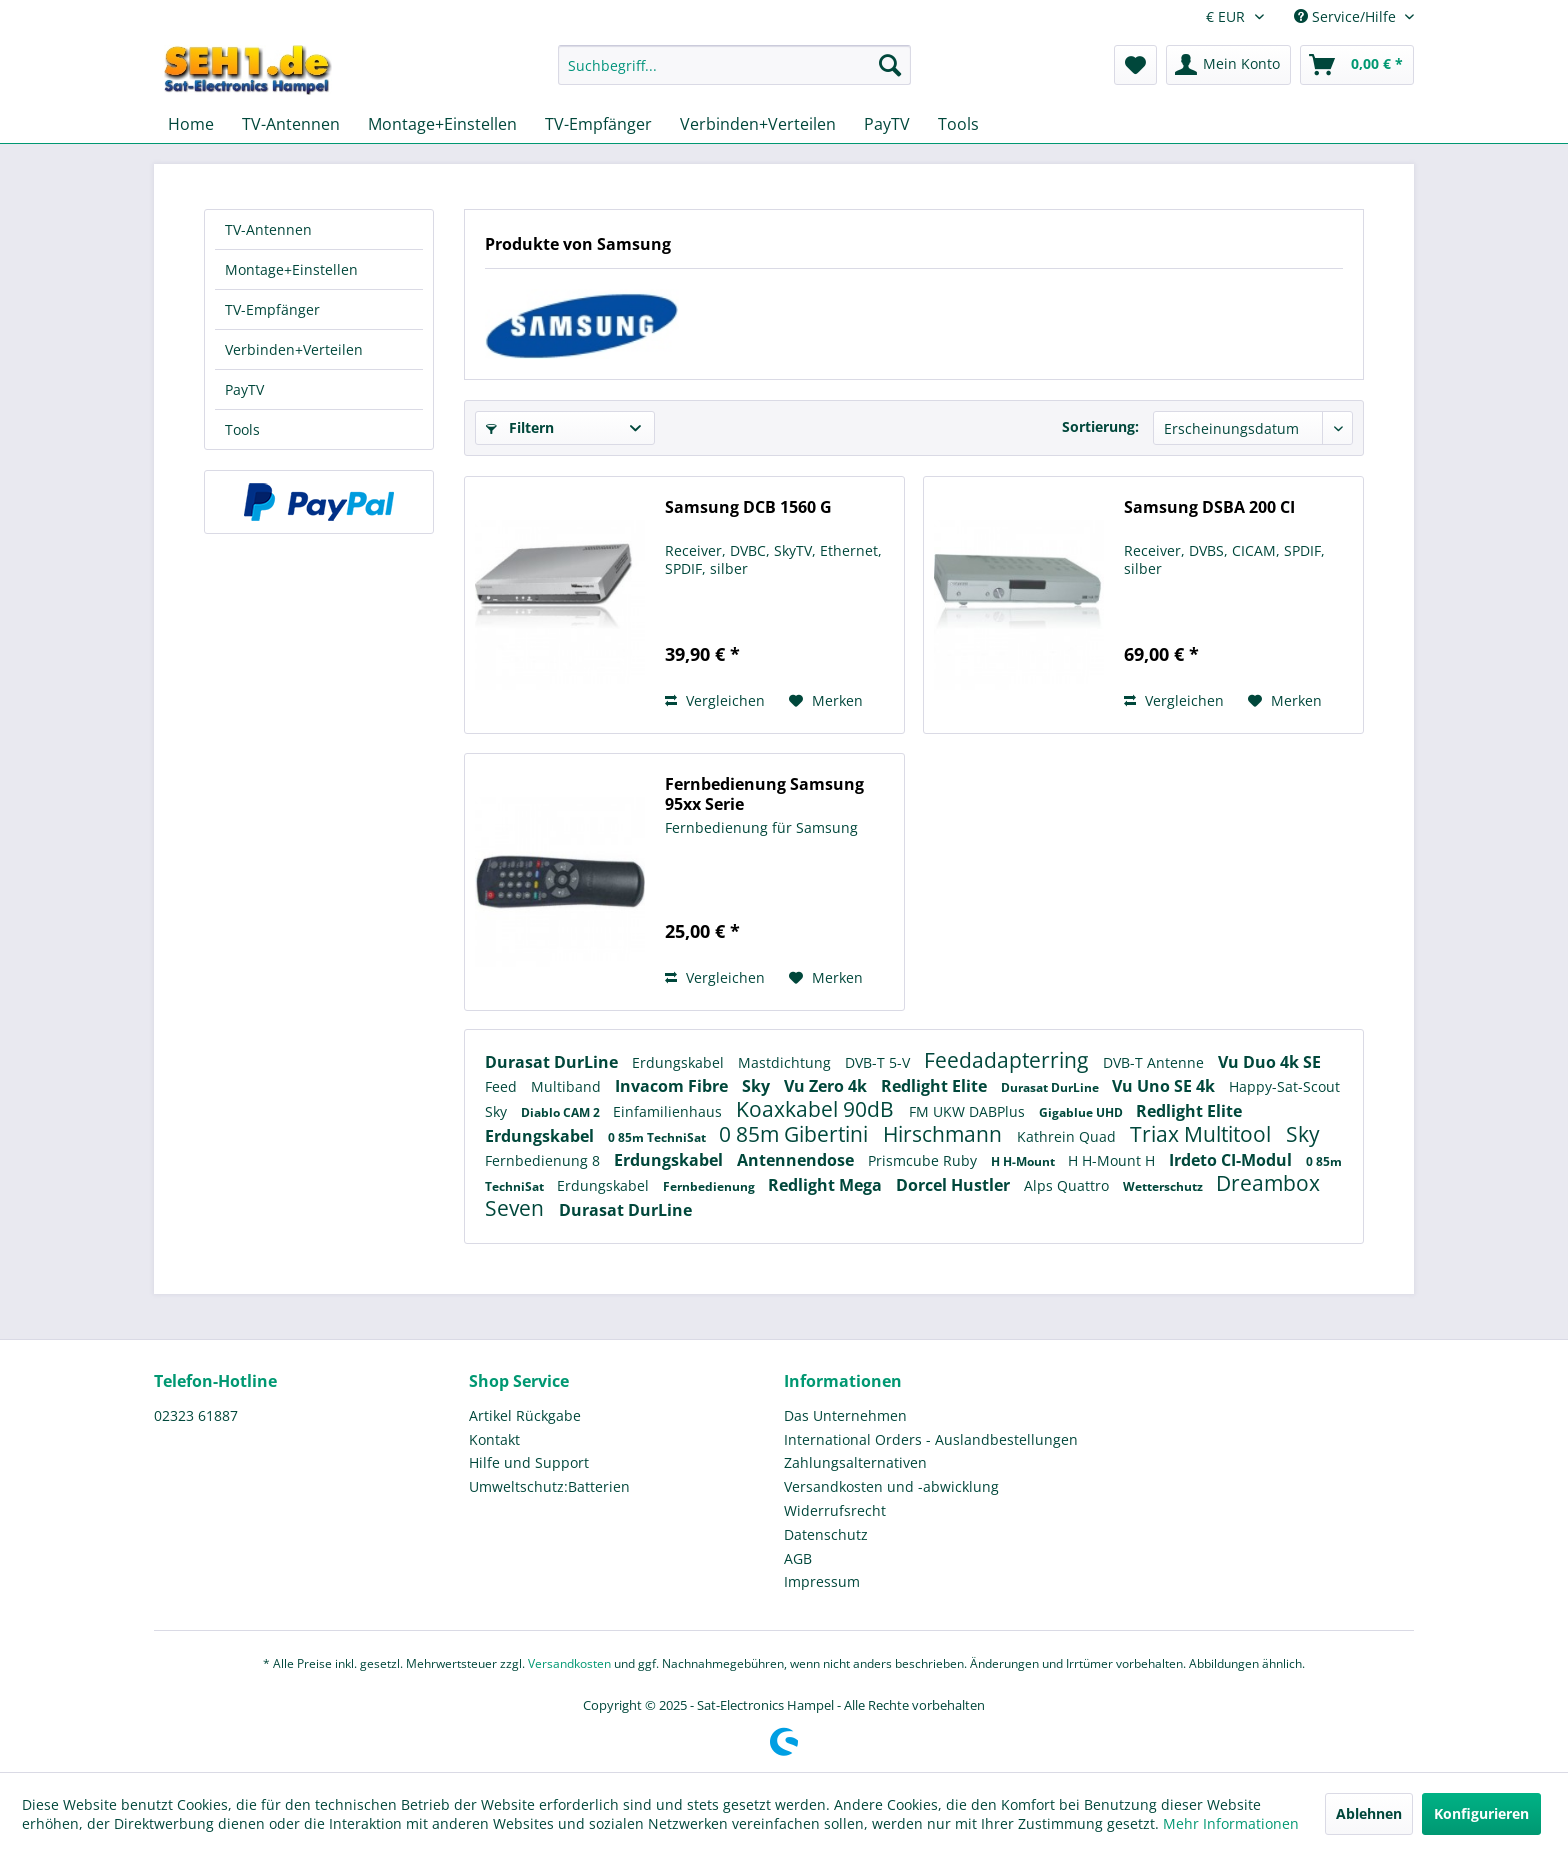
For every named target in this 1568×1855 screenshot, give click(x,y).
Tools (242, 429)
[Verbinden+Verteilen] (758, 124)
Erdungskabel (680, 1062)
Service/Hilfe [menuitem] (1347, 16)
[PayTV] (887, 124)
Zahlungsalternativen (855, 1462)
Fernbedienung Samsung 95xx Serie (764, 794)
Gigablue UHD (1082, 1112)
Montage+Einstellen (291, 269)
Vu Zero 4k (827, 1086)
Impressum (822, 1581)
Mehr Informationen (1231, 1823)
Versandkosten (569, 1663)
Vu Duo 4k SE (1269, 1062)
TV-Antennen (268, 229)
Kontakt (494, 1439)
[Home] (191, 124)
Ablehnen (1369, 1813)
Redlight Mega (827, 1185)
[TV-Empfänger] (598, 124)
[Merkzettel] (1135, 65)
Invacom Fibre (673, 1086)
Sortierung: (1100, 426)
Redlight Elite (936, 1086)
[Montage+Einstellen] (442, 124)
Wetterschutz (1164, 1186)
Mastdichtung (786, 1062)
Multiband (568, 1086)
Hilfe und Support (529, 1462)
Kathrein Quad (1068, 1136)
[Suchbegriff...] (734, 65)
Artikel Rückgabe (525, 1415)
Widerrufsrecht (835, 1510)
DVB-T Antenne (1155, 1062)
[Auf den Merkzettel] (826, 701)
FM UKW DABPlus (969, 1111)
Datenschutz (826, 1534)
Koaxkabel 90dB (817, 1109)
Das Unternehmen (845, 1415)
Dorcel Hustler (955, 1185)
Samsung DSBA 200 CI (1209, 507)
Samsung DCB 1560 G (748, 507)
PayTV (244, 389)
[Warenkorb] (1357, 65)
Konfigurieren (1481, 1813)
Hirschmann (945, 1134)
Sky (758, 1086)
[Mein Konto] (1228, 65)
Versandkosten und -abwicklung (891, 1486)
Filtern (520, 427)
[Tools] (958, 124)
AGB (798, 1558)
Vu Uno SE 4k (1165, 1086)
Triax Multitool (1203, 1134)
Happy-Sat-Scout (1284, 1086)
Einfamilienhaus (669, 1111)
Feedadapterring (1008, 1060)
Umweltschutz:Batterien (549, 1486)
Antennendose (797, 1160)
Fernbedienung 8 (544, 1160)
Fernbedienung (710, 1186)
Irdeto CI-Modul (1232, 1160)
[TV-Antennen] (291, 124)
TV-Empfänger (272, 309)
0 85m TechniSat (658, 1137)
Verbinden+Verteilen (294, 349)
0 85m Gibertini (796, 1134)
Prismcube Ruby (924, 1160)
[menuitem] (734, 74)
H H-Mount (1024, 1161)
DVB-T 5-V (879, 1062)
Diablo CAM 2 (562, 1112)
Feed (503, 1086)
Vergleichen (715, 700)
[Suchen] (890, 65)
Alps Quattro (1068, 1185)
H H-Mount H (1113, 1160)
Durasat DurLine (553, 1062)
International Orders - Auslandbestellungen (931, 1439)
